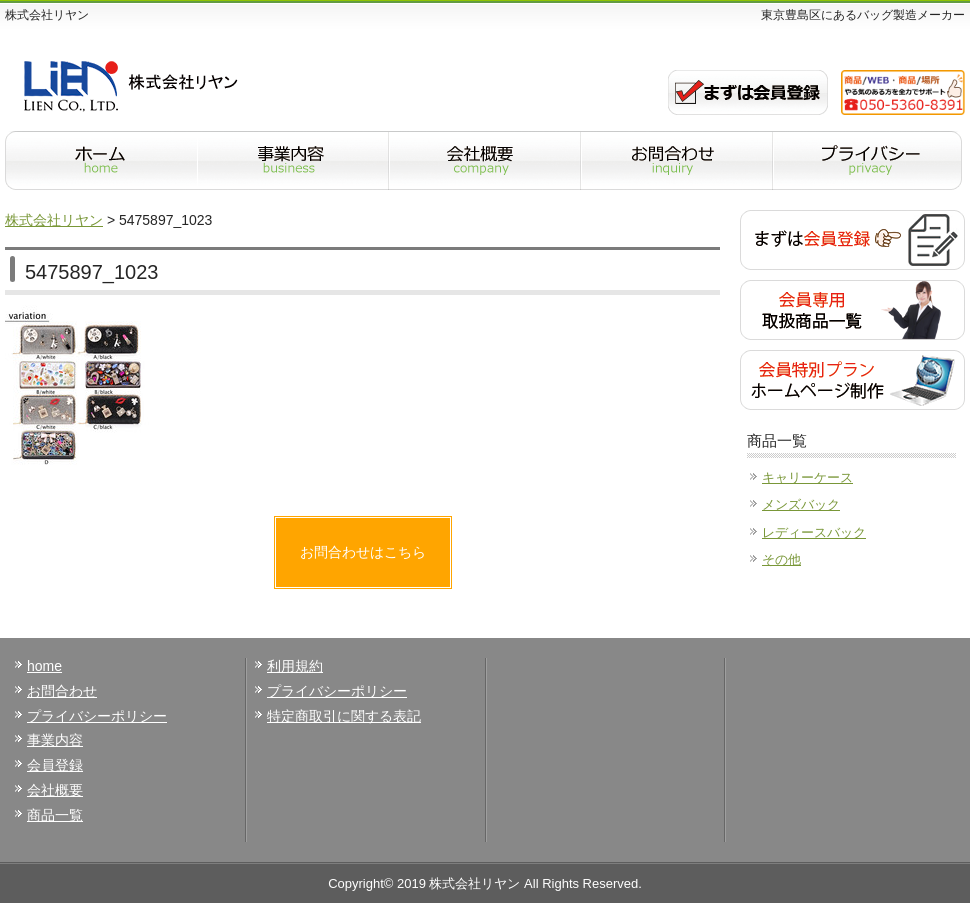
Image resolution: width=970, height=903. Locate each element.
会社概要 (55, 790)
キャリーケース (807, 477)
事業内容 (55, 740)
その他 (781, 559)
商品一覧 (55, 815)
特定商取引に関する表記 (344, 716)
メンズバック (801, 504)
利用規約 (295, 666)
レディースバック (814, 532)
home (44, 666)
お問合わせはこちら (363, 552)
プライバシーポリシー (97, 716)
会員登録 (55, 765)
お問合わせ (62, 691)
